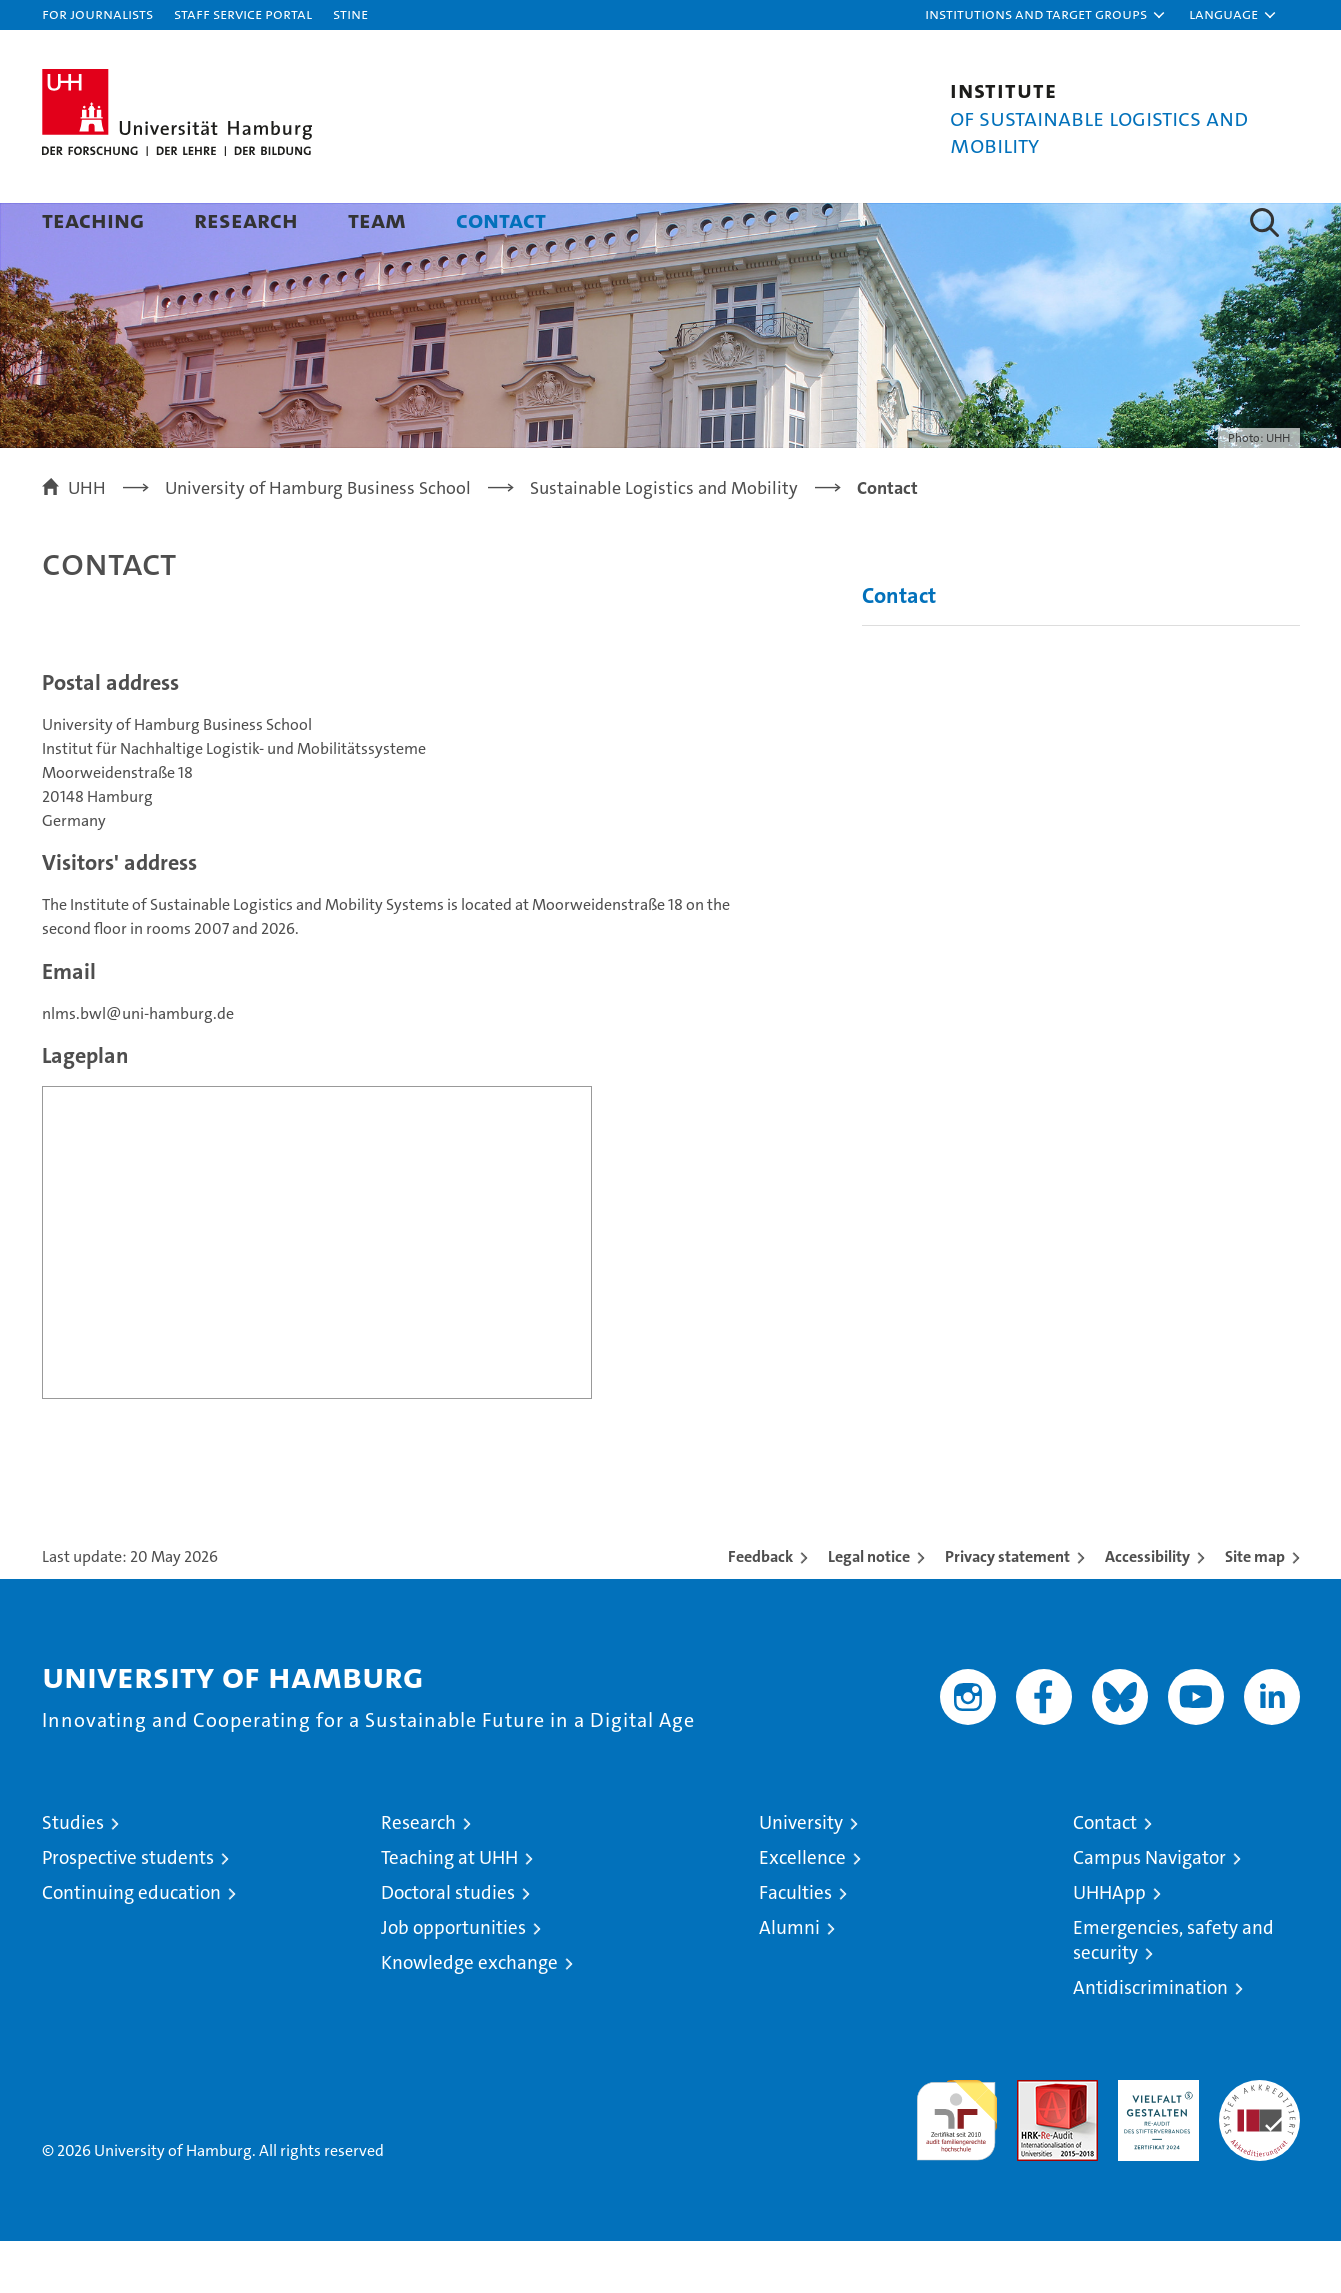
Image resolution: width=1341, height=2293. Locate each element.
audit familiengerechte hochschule (956, 2163)
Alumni (789, 1979)
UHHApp (1109, 1944)
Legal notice (869, 1608)
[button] (1046, 15)
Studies (73, 1874)
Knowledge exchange (469, 2014)
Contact (501, 219)
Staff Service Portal (243, 13)
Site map (1255, 1608)
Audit (1036, 2142)
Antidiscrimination (1150, 2039)
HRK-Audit (1153, 2142)
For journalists (97, 13)
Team (377, 219)
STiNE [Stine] (350, 13)
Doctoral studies (448, 1944)
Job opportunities (453, 1979)
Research (246, 219)
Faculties (795, 1944)
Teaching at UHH (449, 1909)
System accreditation (1259, 2153)
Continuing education (131, 1944)
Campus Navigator (1149, 1909)
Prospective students (128, 1909)
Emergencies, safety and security (1173, 1992)
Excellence (802, 1909)
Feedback (760, 1608)
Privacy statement (1007, 1608)
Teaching (93, 219)
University (801, 1874)
